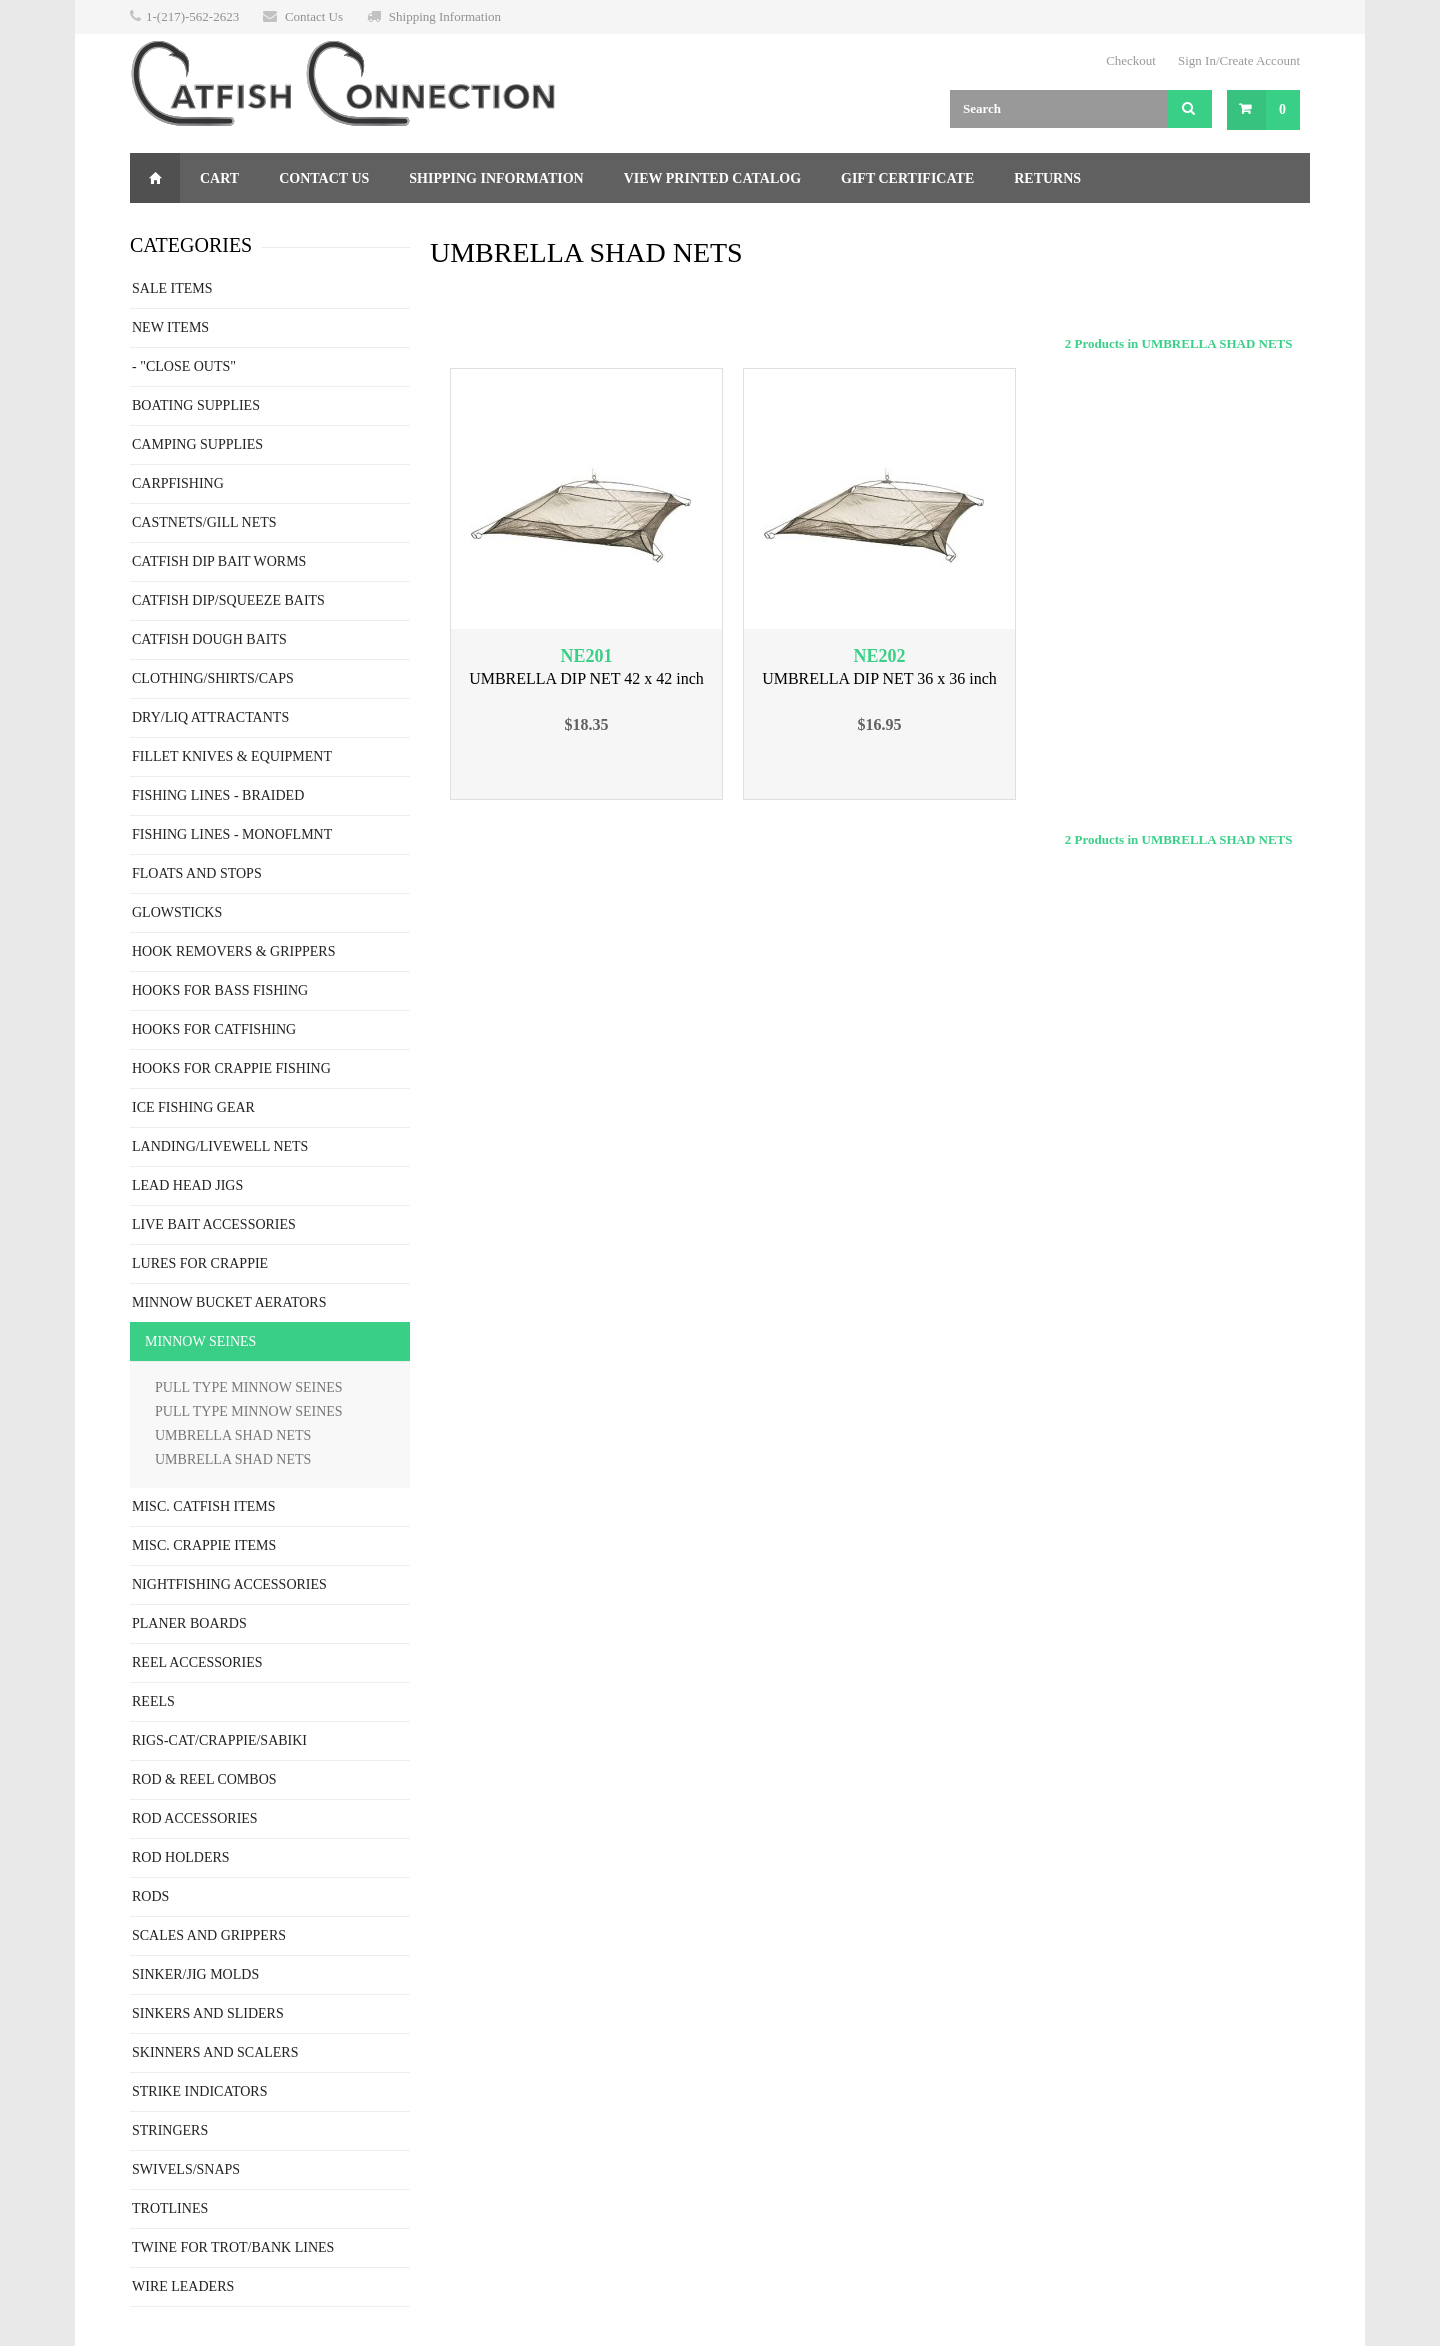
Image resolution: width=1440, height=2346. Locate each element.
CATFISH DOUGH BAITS (209, 639)
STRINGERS (170, 2130)
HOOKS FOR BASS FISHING (220, 990)
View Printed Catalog (712, 178)
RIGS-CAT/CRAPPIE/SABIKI (219, 1740)
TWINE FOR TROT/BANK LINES (233, 2247)
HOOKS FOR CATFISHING (214, 1029)
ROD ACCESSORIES (195, 1818)
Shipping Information (445, 16)
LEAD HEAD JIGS (187, 1185)
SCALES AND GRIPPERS (209, 1935)
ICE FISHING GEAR (193, 1107)
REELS (153, 1701)
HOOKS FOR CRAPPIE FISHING (231, 1068)
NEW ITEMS (170, 327)
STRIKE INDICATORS (199, 2091)
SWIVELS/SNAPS (186, 2169)
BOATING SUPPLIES (196, 405)
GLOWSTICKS (177, 912)
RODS (150, 1896)
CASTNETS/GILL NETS (204, 522)
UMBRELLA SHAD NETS (233, 1435)
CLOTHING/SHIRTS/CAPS (213, 678)
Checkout (1131, 60)
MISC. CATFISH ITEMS (204, 1506)
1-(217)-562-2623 (192, 16)
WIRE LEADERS (183, 2286)
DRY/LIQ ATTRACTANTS (210, 717)
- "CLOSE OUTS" (184, 366)
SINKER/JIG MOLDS (195, 1974)
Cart (219, 178)
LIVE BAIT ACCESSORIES (214, 1224)
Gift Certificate (907, 178)
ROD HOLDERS (181, 1857)
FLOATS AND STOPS (197, 873)
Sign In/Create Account (1239, 60)
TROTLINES (170, 2208)
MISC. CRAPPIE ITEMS (204, 1545)
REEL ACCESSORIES (197, 1662)
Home (155, 178)
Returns (1047, 178)
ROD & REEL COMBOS (204, 1779)
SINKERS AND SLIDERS (208, 2013)
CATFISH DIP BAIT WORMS (219, 561)
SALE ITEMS (172, 288)
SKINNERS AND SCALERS (215, 2052)
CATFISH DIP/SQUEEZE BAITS (228, 600)
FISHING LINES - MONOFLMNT (232, 834)
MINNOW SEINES (200, 1341)
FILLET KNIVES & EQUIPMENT (232, 756)
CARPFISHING (178, 483)
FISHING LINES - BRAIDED (218, 795)
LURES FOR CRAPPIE (200, 1263)
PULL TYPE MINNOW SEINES (249, 1387)
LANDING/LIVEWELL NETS (220, 1146)
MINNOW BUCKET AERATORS (229, 1302)
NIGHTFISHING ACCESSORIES (229, 1584)
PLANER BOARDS (189, 1623)
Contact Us (314, 16)
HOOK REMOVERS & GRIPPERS (233, 951)
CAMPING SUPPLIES (197, 444)
